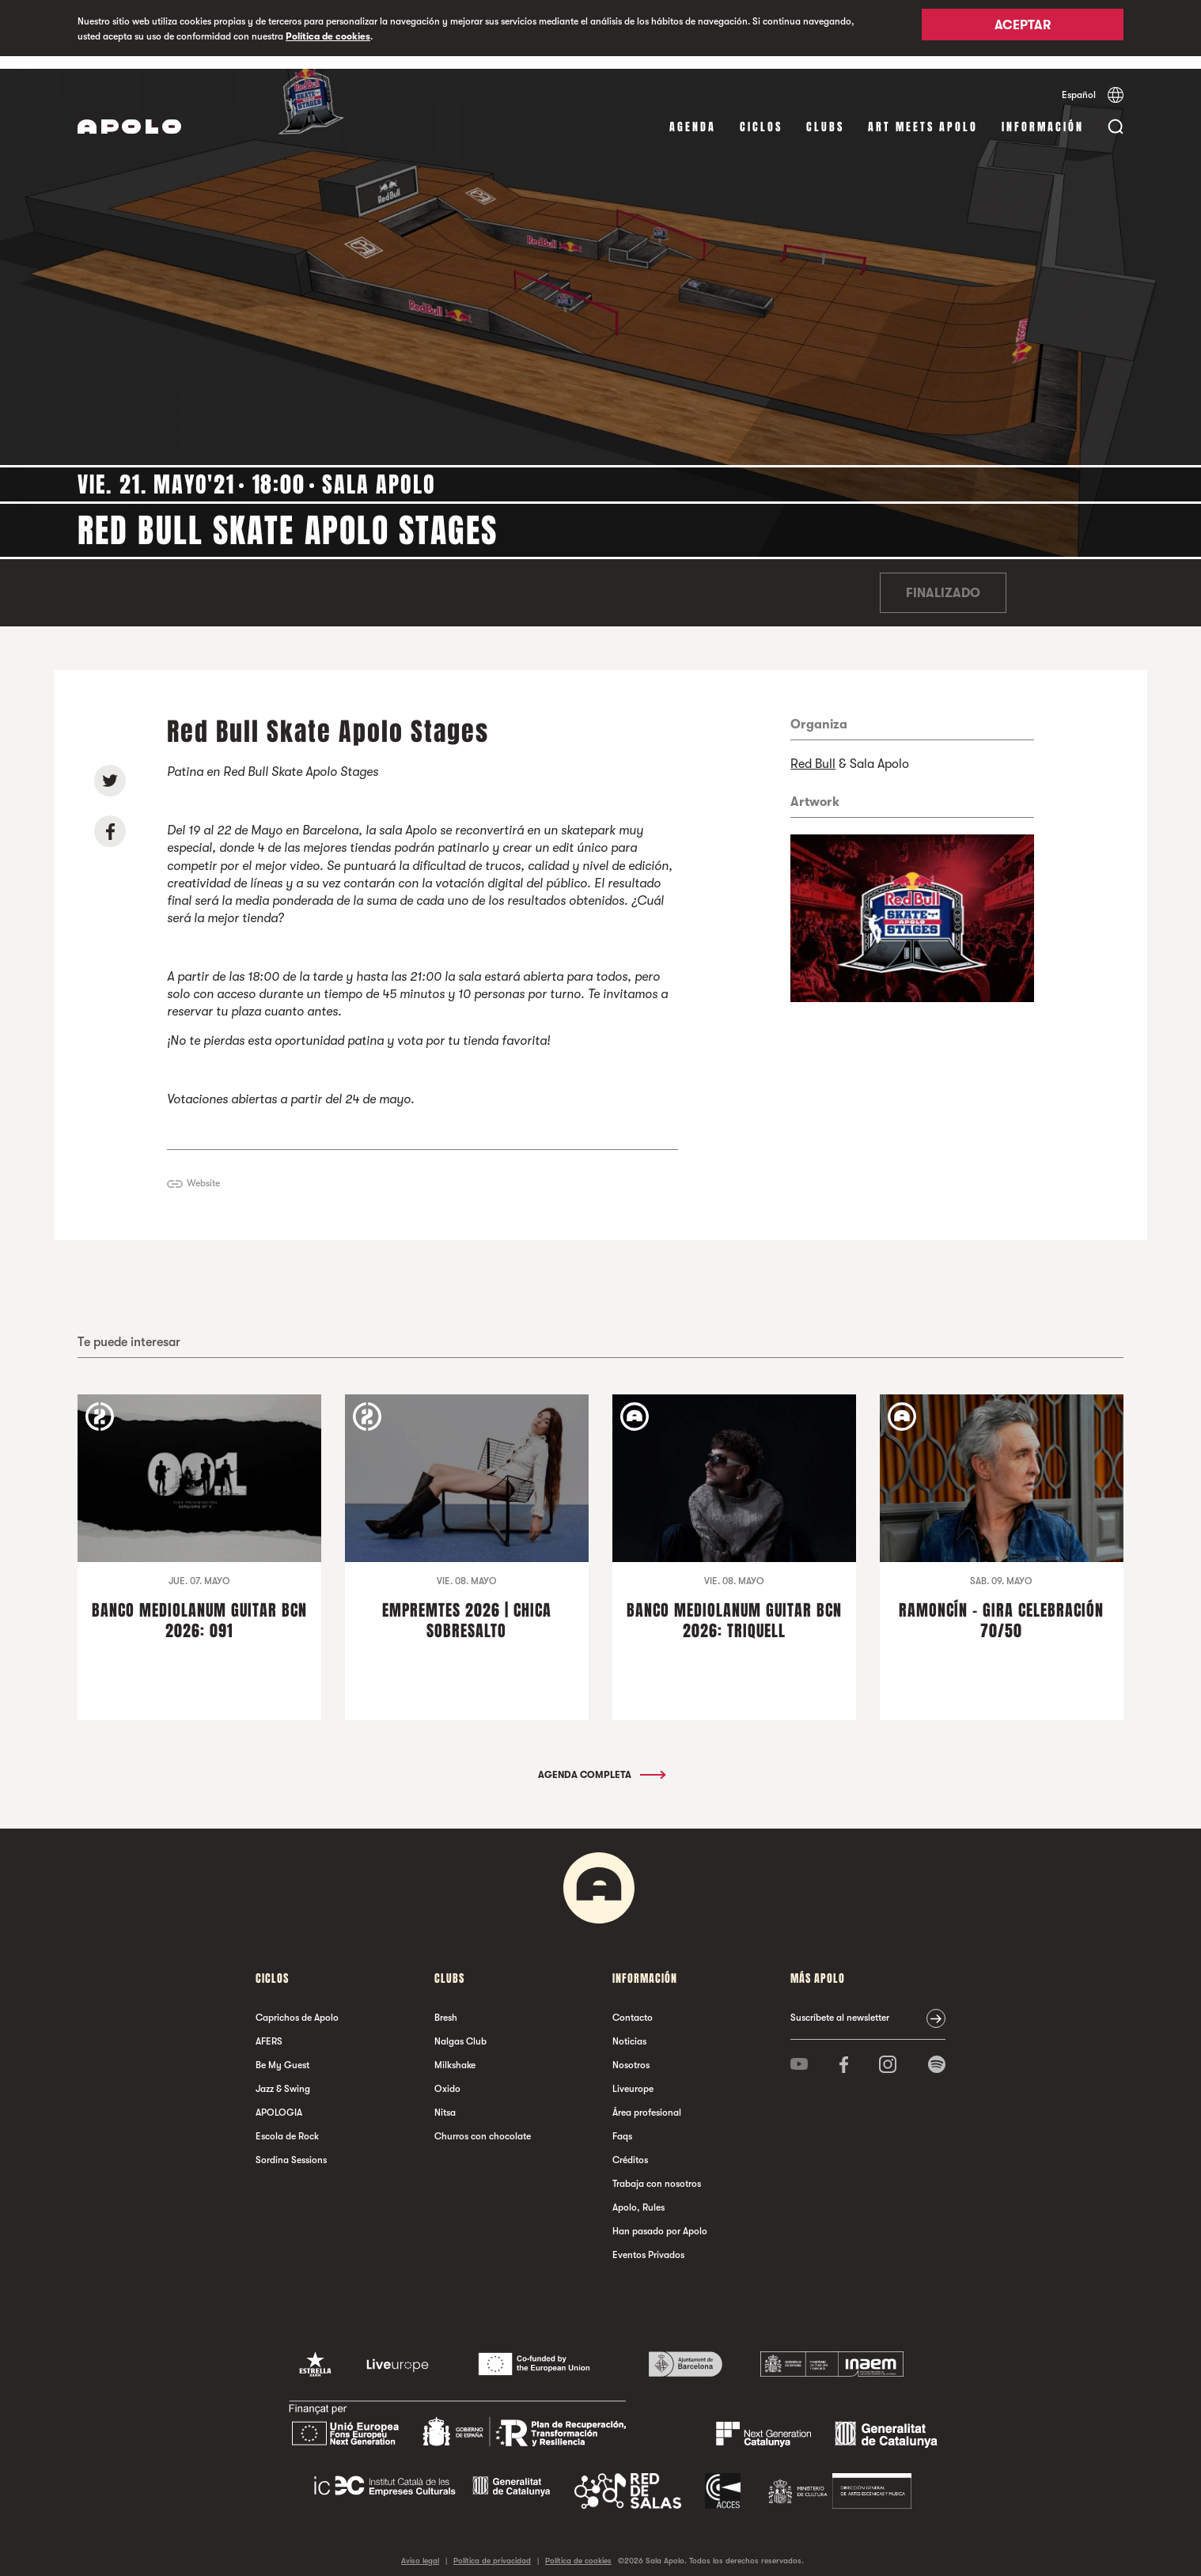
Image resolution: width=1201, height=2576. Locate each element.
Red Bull (812, 751)
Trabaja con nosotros (656, 2171)
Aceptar (1023, 29)
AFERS (269, 2028)
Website (203, 1170)
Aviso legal (420, 2548)
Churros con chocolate (482, 2123)
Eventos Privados (648, 2242)
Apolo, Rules (638, 2194)
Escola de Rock (287, 2123)
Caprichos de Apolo (297, 2004)
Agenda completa (601, 1762)
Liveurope (633, 2076)
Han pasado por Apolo (659, 2218)
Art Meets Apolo (923, 114)
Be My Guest (282, 2052)
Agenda (692, 114)
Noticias (629, 2028)
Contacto (632, 2004)
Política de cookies (328, 36)
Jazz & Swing (283, 2076)
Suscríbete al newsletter (839, 2004)
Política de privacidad (492, 2548)
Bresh (445, 2004)
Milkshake (454, 2052)
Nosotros (631, 2052)
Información (1043, 114)
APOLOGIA (279, 2099)
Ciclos (761, 114)
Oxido (447, 2076)
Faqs (622, 2123)
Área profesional (646, 2099)
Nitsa (445, 2099)
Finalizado (943, 580)
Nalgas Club (460, 2028)
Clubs (825, 114)
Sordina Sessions (291, 2147)
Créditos (630, 2147)
